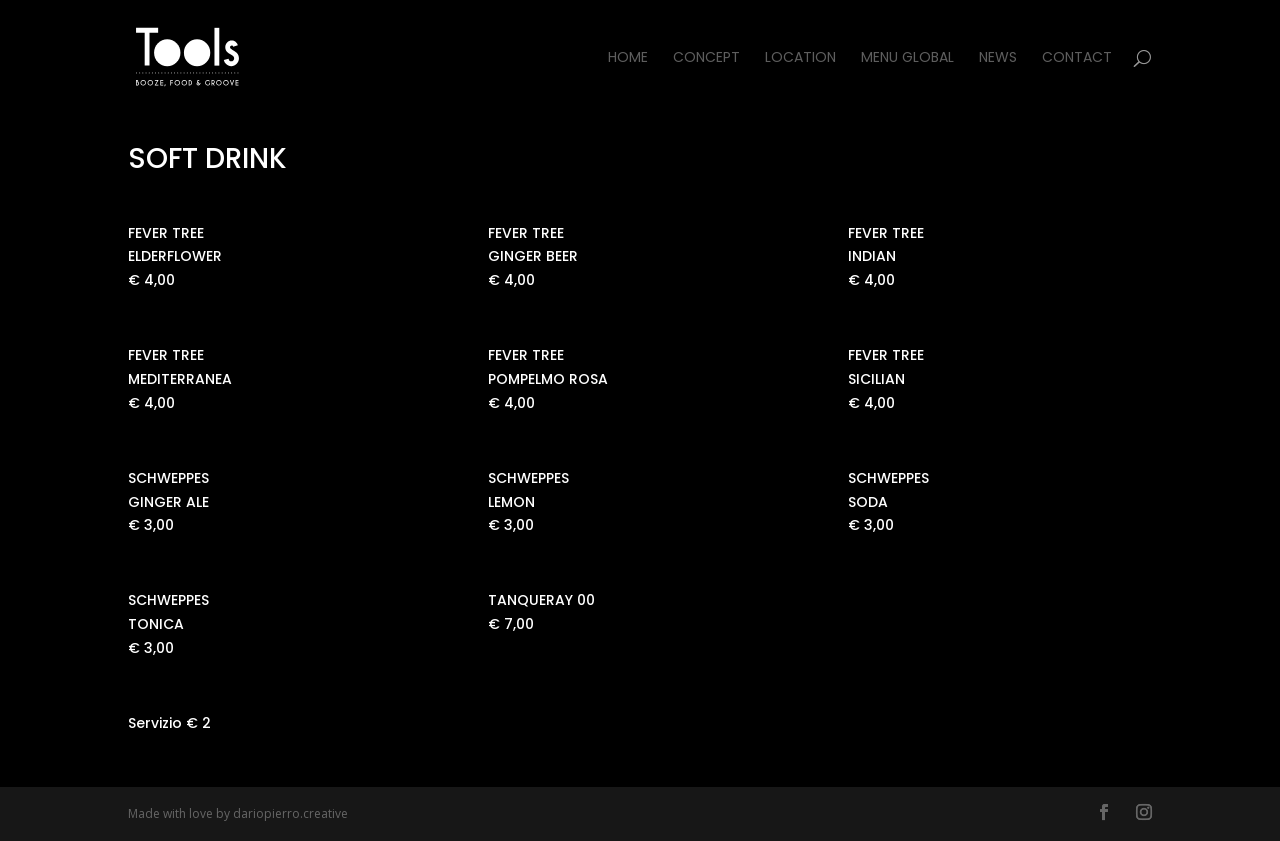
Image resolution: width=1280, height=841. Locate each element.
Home (628, 58)
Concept (706, 58)
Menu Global (907, 58)
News (998, 58)
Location (800, 58)
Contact (1077, 58)
